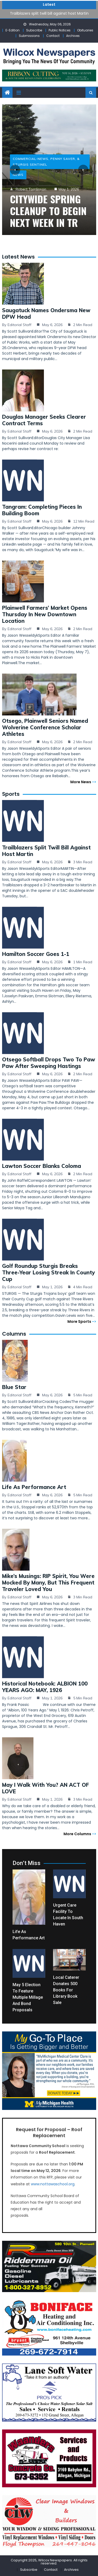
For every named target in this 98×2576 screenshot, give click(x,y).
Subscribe (34, 30)
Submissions (29, 35)
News (18, 175)
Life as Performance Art (34, 1487)
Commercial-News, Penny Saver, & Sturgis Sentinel (46, 161)
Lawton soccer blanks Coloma (41, 1166)
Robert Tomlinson (31, 189)
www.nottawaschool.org (52, 2184)
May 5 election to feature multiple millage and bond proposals (28, 1997)
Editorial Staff (19, 324)
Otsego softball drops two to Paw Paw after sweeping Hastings (48, 1062)
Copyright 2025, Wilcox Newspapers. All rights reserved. (49, 2562)
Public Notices (60, 30)
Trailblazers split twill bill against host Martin (49, 13)
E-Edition (12, 30)
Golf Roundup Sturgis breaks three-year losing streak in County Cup (48, 1272)
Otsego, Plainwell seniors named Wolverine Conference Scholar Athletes (45, 727)
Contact (53, 35)
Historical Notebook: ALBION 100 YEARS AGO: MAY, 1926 (45, 1686)
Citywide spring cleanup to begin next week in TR (48, 211)
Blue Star (14, 1387)
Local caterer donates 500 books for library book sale (66, 1990)
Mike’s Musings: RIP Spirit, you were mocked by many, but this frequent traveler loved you (48, 1582)
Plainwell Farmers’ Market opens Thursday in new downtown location (44, 614)
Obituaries (85, 30)
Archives (73, 35)
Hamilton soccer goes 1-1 (35, 954)
